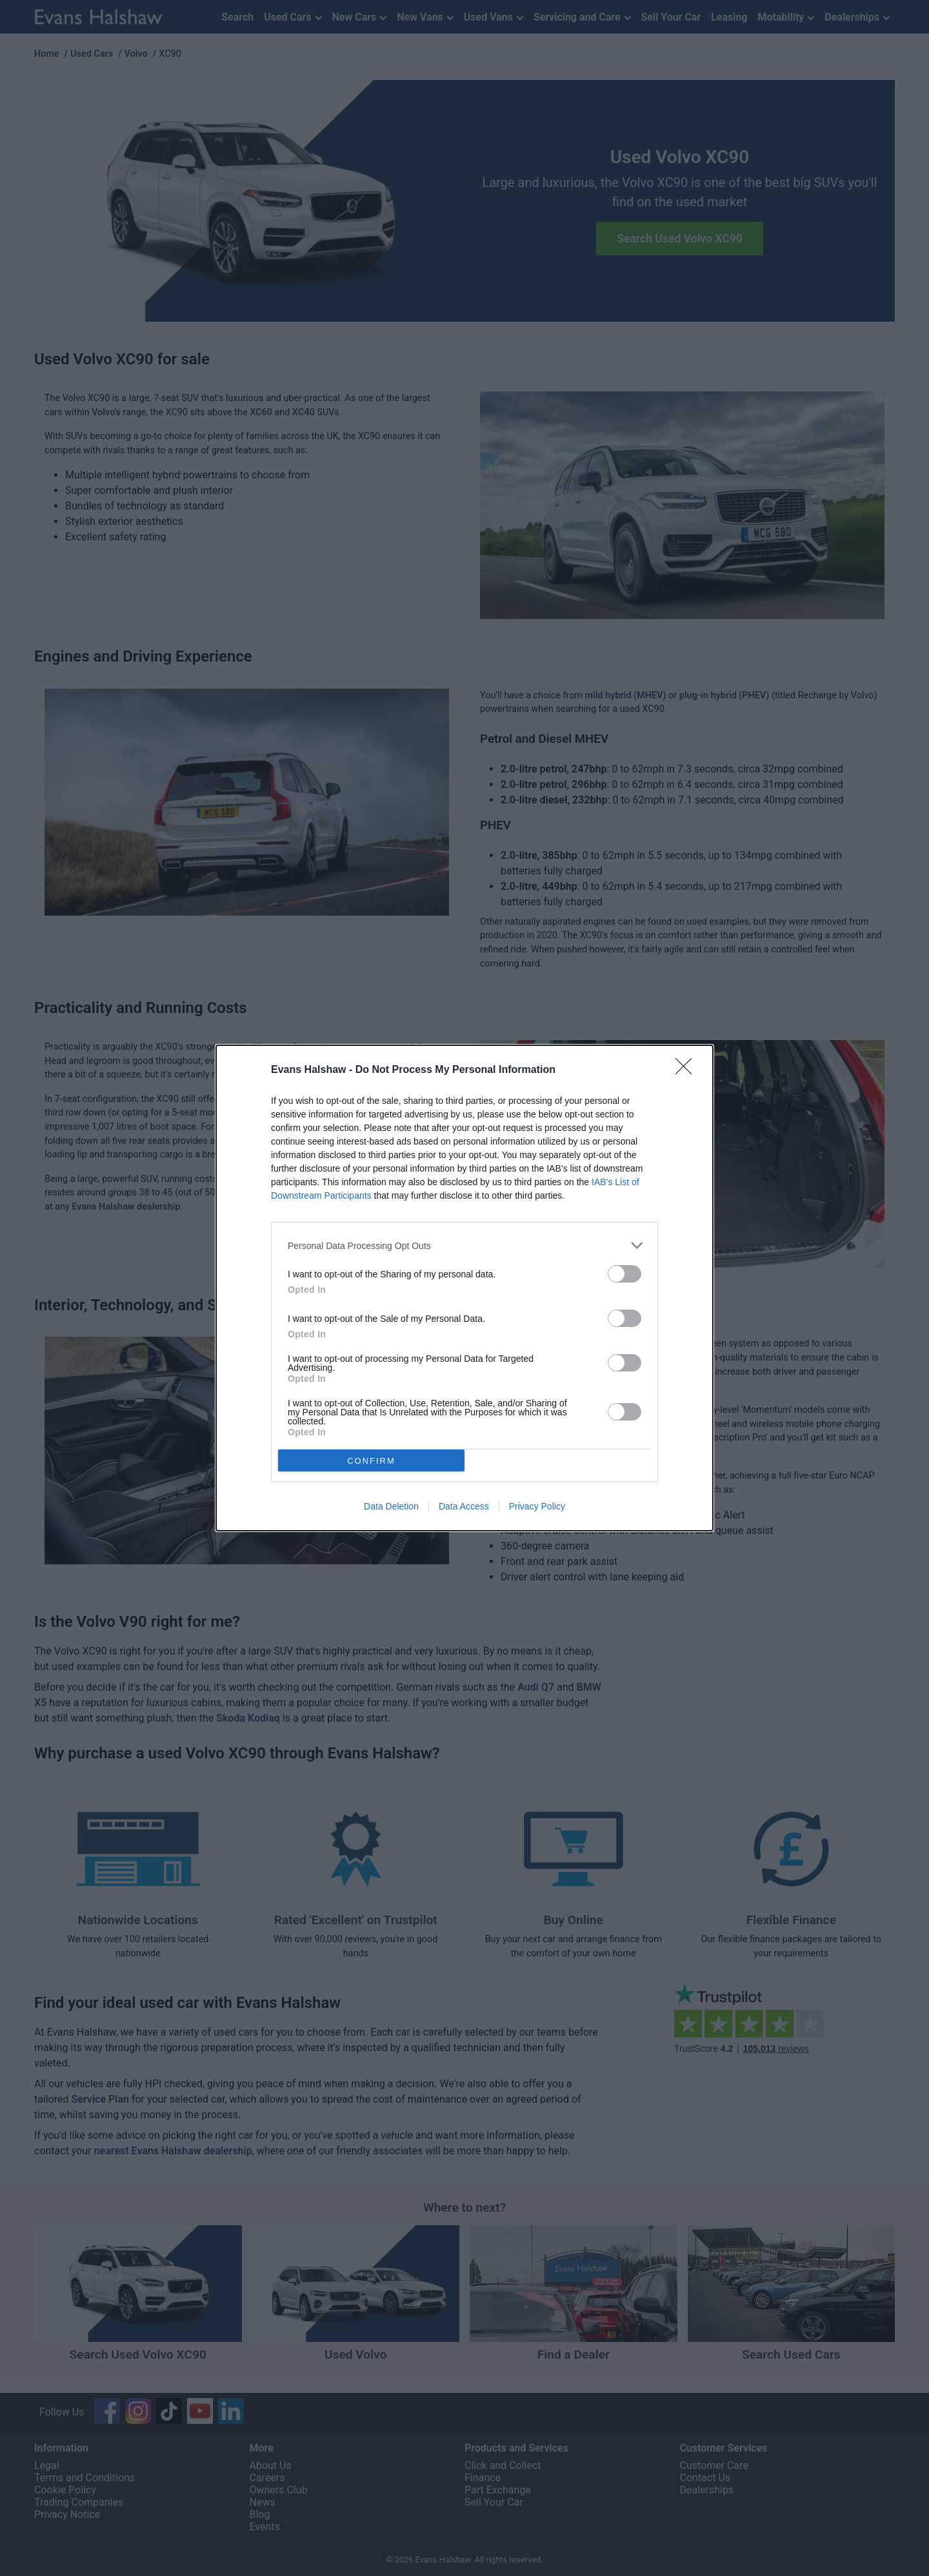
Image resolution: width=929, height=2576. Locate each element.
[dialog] (464, 1288)
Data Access (464, 1506)
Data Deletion (391, 1506)
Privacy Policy (537, 1506)
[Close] (687, 1070)
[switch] (624, 1274)
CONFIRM (371, 1460)
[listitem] (464, 1245)
